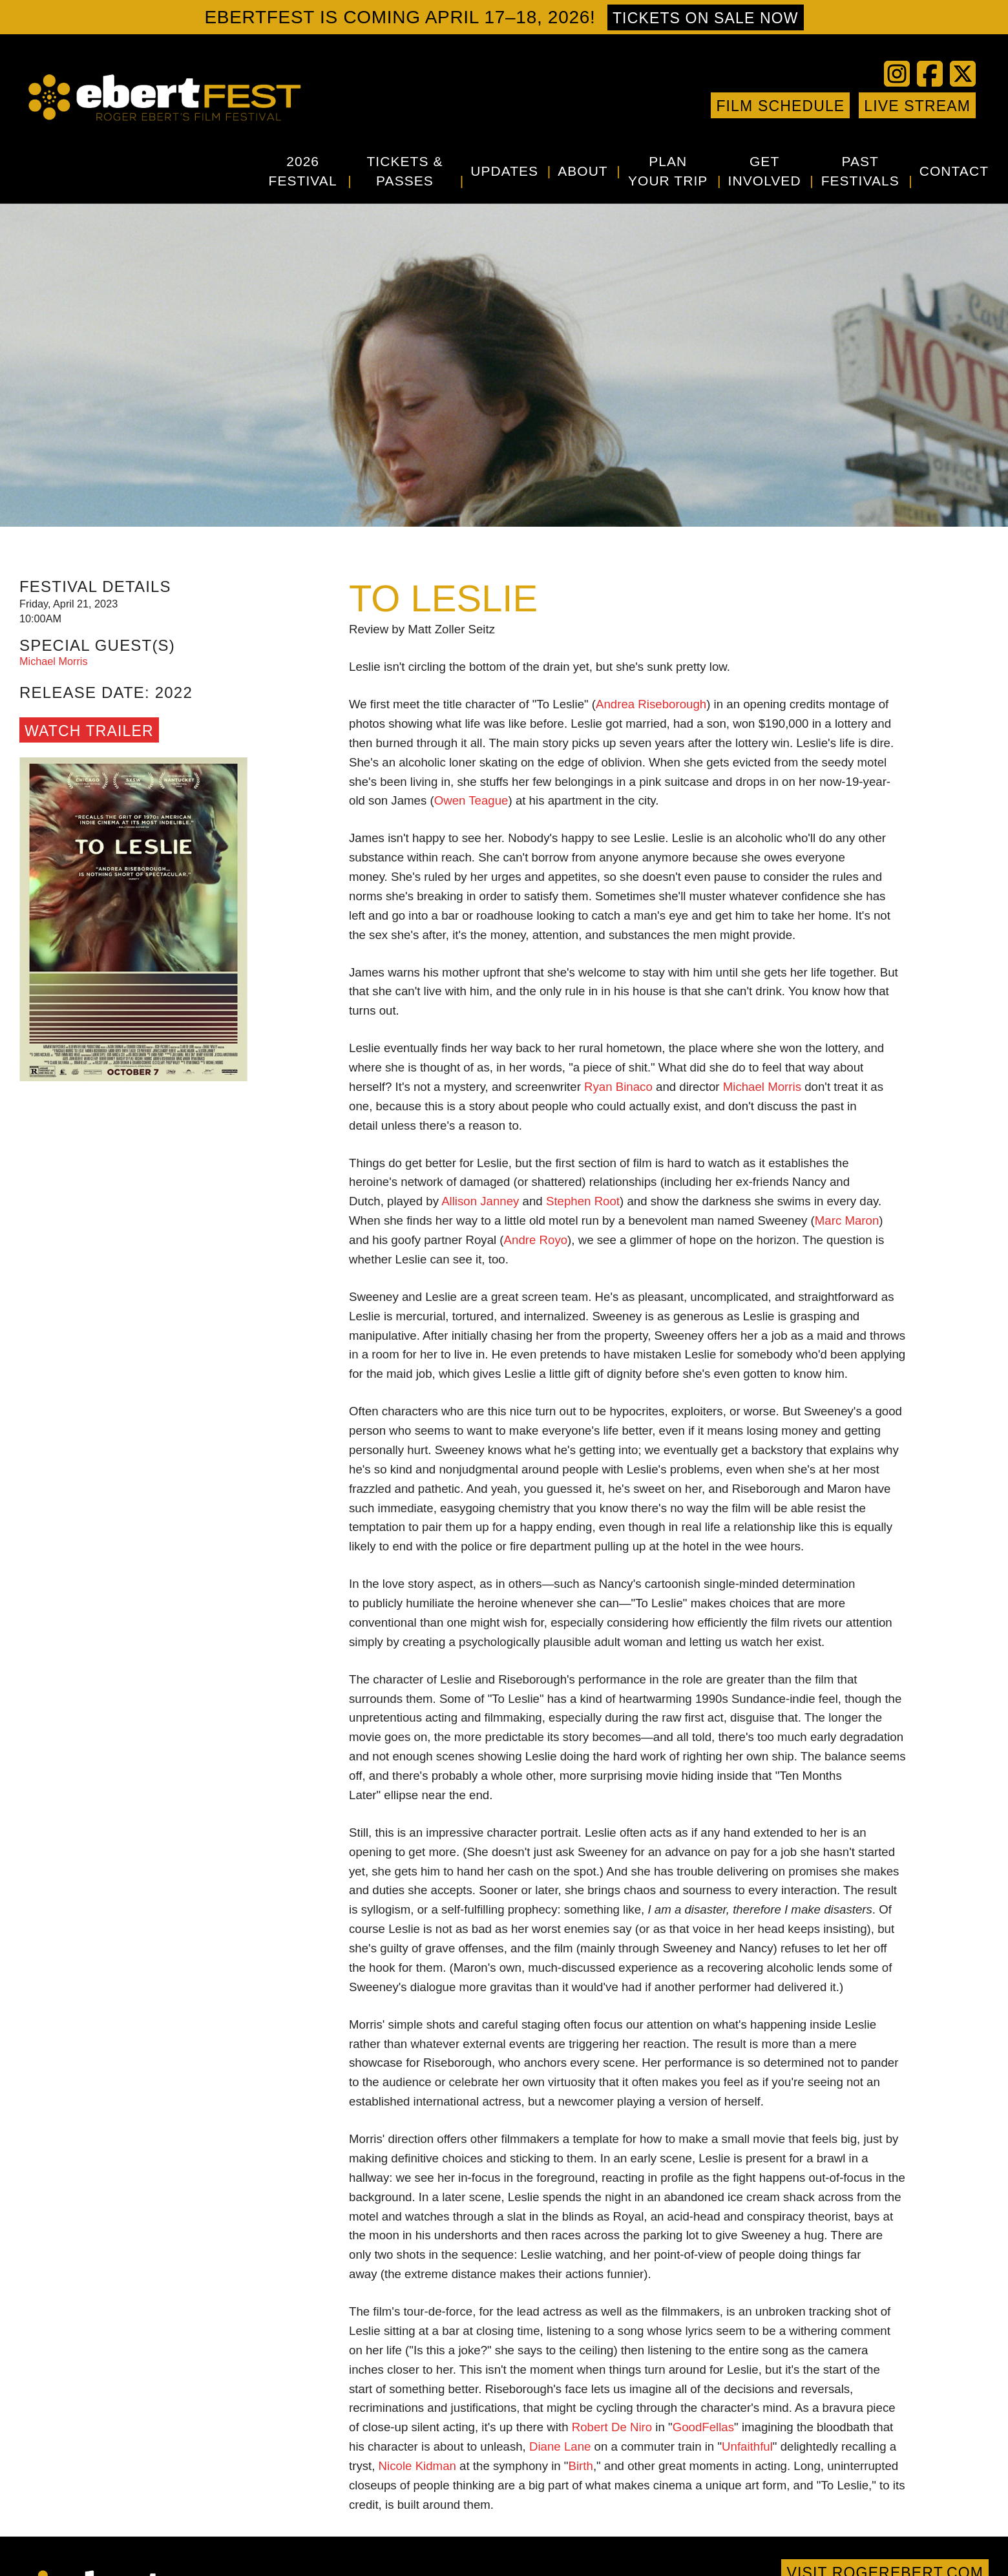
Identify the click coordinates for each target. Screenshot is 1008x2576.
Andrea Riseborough (651, 704)
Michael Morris (762, 1086)
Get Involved (764, 171)
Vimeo (654, 105)
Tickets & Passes (404, 171)
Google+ (693, 105)
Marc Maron (847, 1220)
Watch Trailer (89, 731)
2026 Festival (303, 171)
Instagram (674, 105)
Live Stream (917, 106)
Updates (504, 171)
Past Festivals (860, 171)
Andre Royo (536, 1240)
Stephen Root (583, 1201)
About (583, 171)
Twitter (615, 105)
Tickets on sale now (706, 18)
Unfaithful (747, 2446)
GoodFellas (703, 2427)
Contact (954, 171)
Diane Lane (560, 2446)
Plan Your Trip (668, 171)
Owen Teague (471, 800)
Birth (581, 2466)
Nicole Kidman (417, 2466)
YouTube (635, 105)
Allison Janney (480, 1201)
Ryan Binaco (618, 1086)
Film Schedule (780, 106)
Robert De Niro (612, 2427)
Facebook (596, 105)
